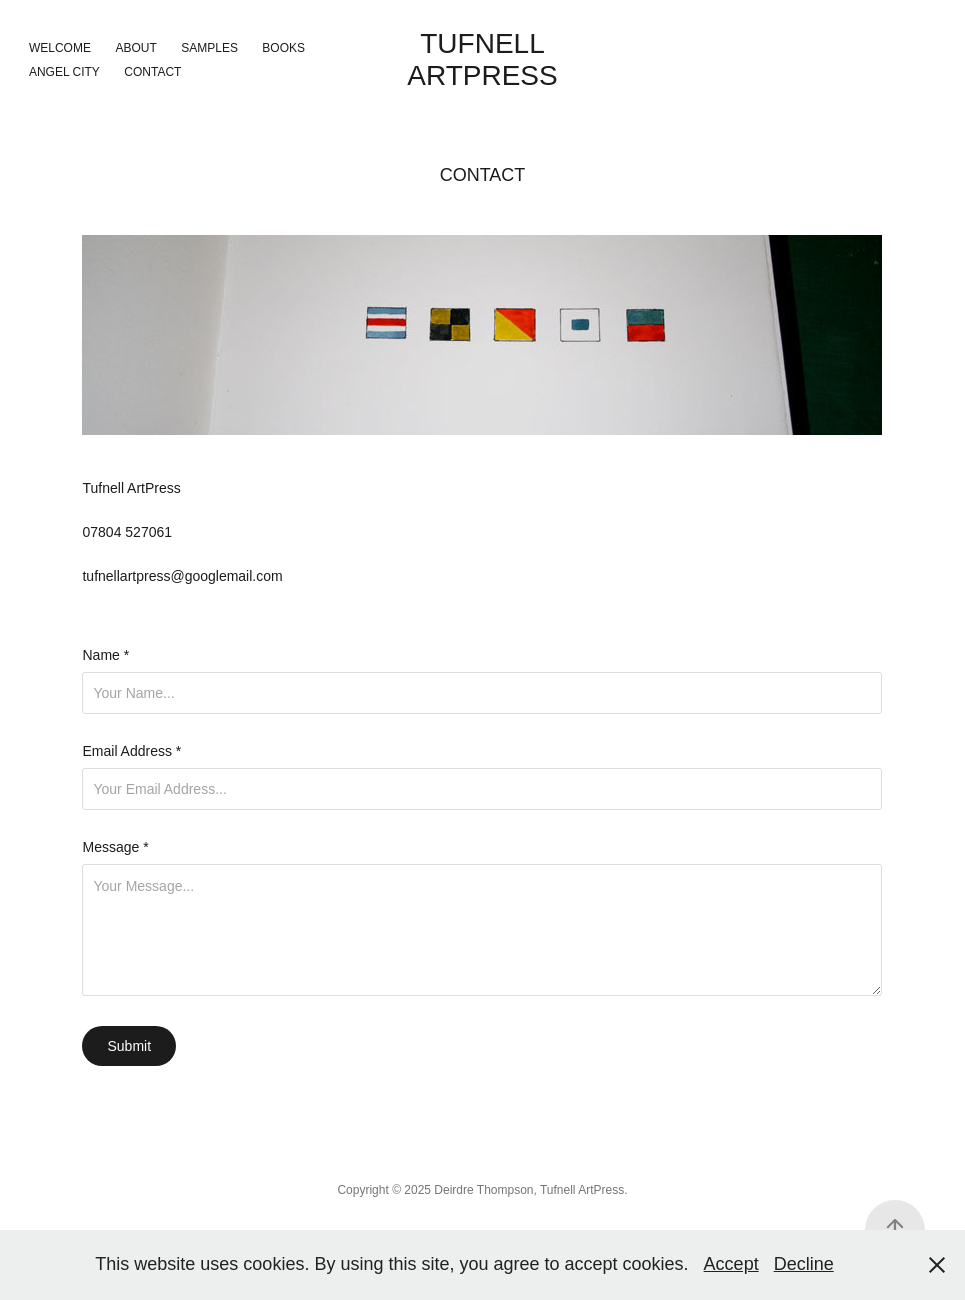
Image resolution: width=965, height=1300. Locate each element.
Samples (209, 48)
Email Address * (131, 751)
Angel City (64, 72)
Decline (804, 1264)
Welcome (60, 48)
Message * (115, 847)
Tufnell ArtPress (482, 59)
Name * (105, 655)
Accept (731, 1264)
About (135, 48)
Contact (152, 72)
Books (283, 48)
